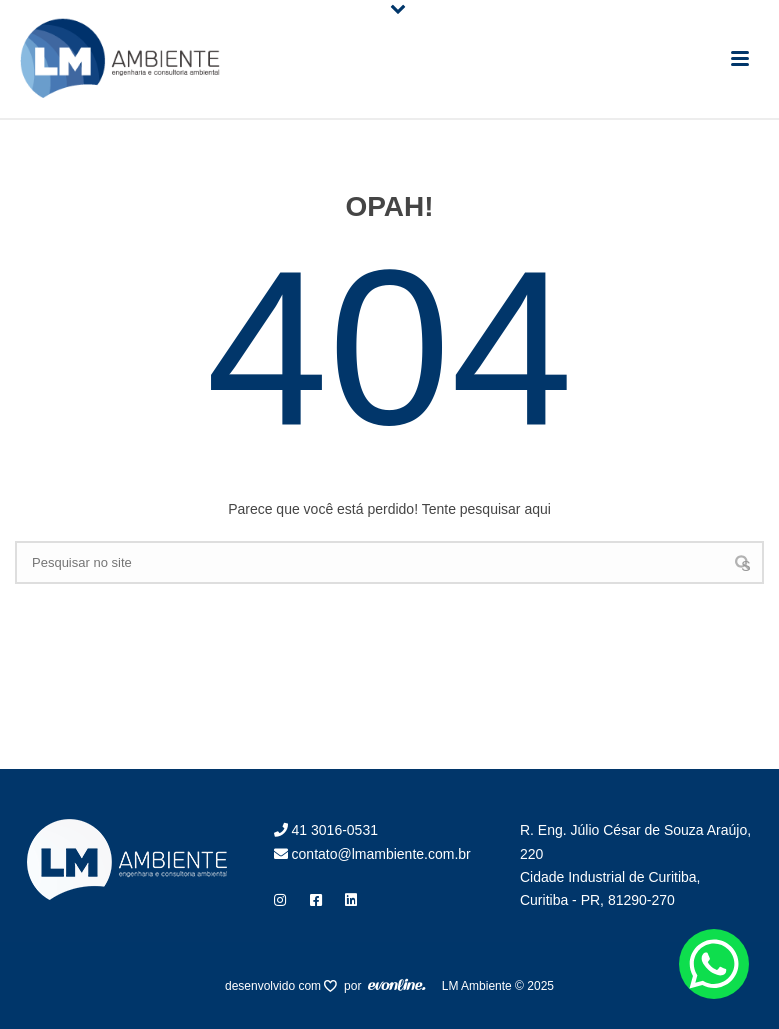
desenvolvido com (274, 986)
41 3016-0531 (326, 830)
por (356, 986)
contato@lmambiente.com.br (372, 854)
